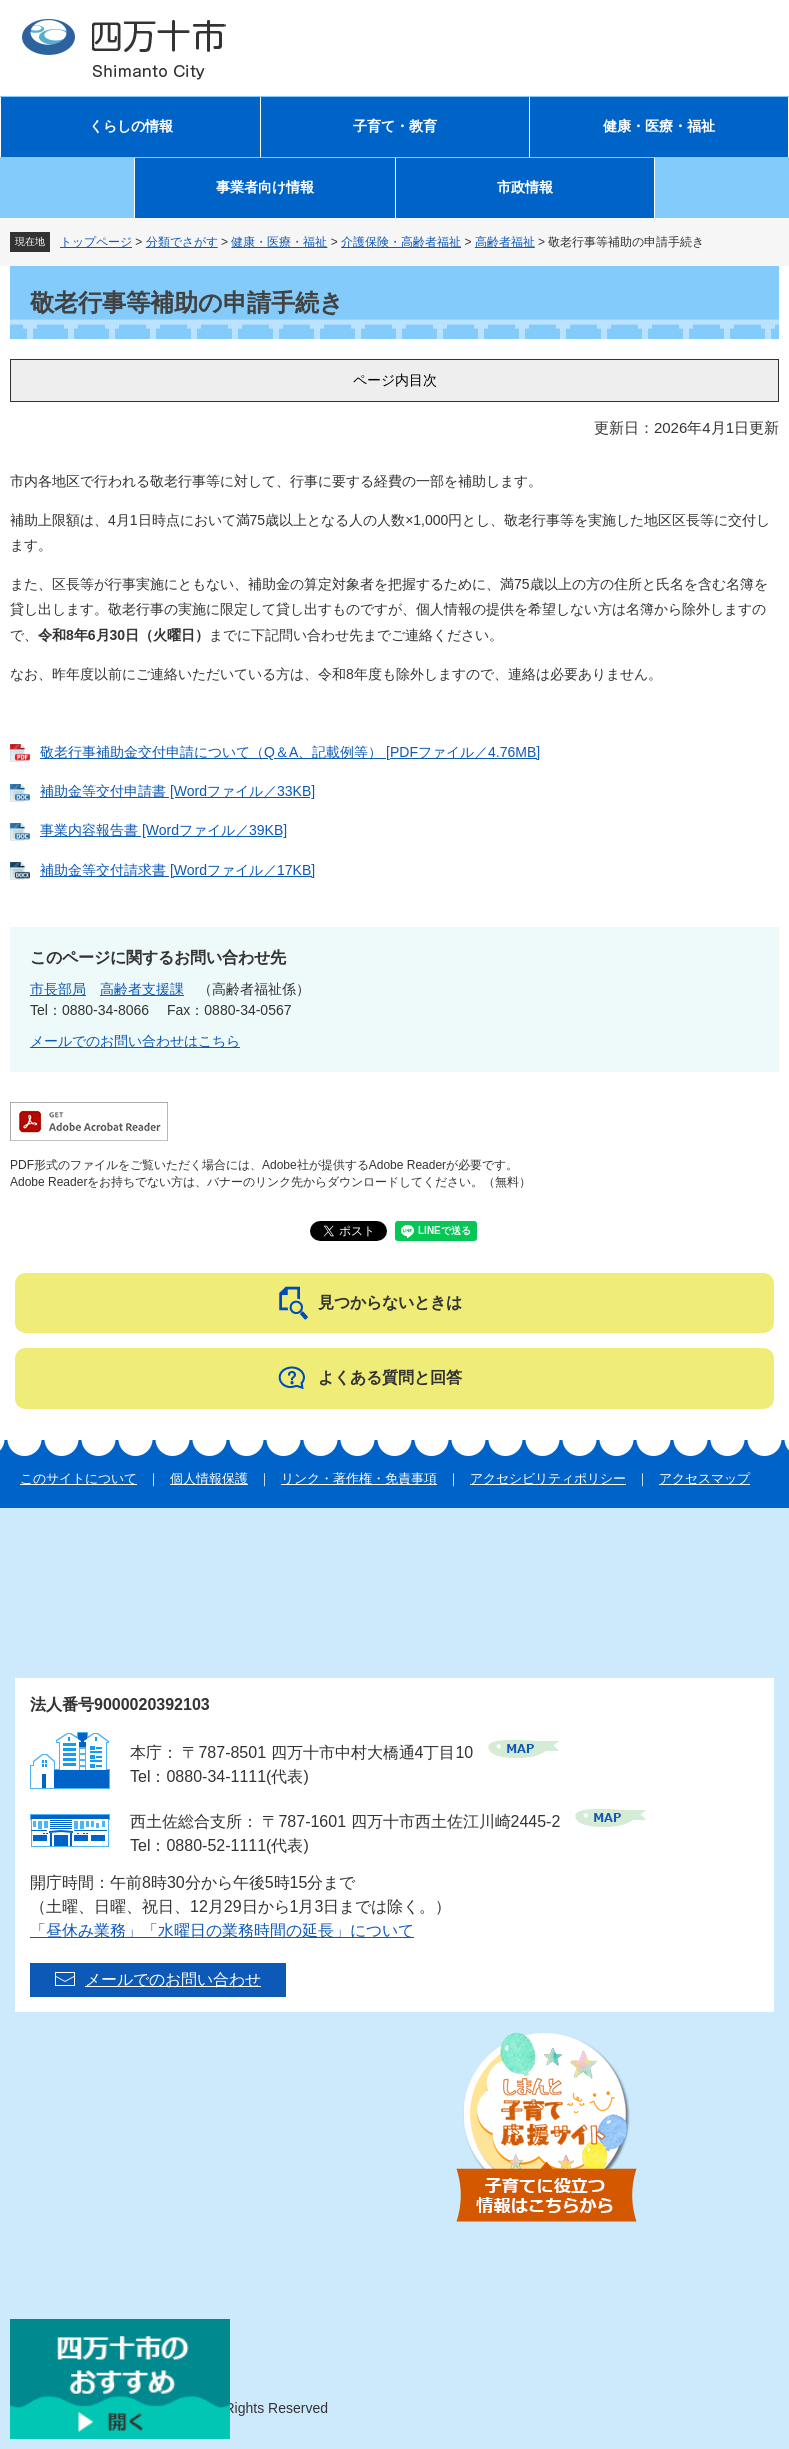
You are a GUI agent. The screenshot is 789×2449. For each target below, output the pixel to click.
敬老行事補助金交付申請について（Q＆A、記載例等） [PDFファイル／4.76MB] (290, 752)
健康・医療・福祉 (659, 126)
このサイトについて (78, 1478)
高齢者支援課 (142, 989)
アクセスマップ (704, 1478)
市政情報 (525, 187)
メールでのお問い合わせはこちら (135, 1041)
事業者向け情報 (265, 187)
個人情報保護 (209, 1478)
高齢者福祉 (505, 242)
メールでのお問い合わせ (173, 1979)
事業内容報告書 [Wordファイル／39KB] (163, 830)
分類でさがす (182, 242)
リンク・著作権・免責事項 (359, 1478)
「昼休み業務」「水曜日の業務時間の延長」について (222, 1930)
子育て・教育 (395, 126)
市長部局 (58, 989)
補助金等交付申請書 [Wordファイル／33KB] (177, 791)
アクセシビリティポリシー (548, 1478)
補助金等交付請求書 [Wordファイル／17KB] (177, 870)
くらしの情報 (131, 126)
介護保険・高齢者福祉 (401, 242)
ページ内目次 (395, 380)
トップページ (96, 242)
